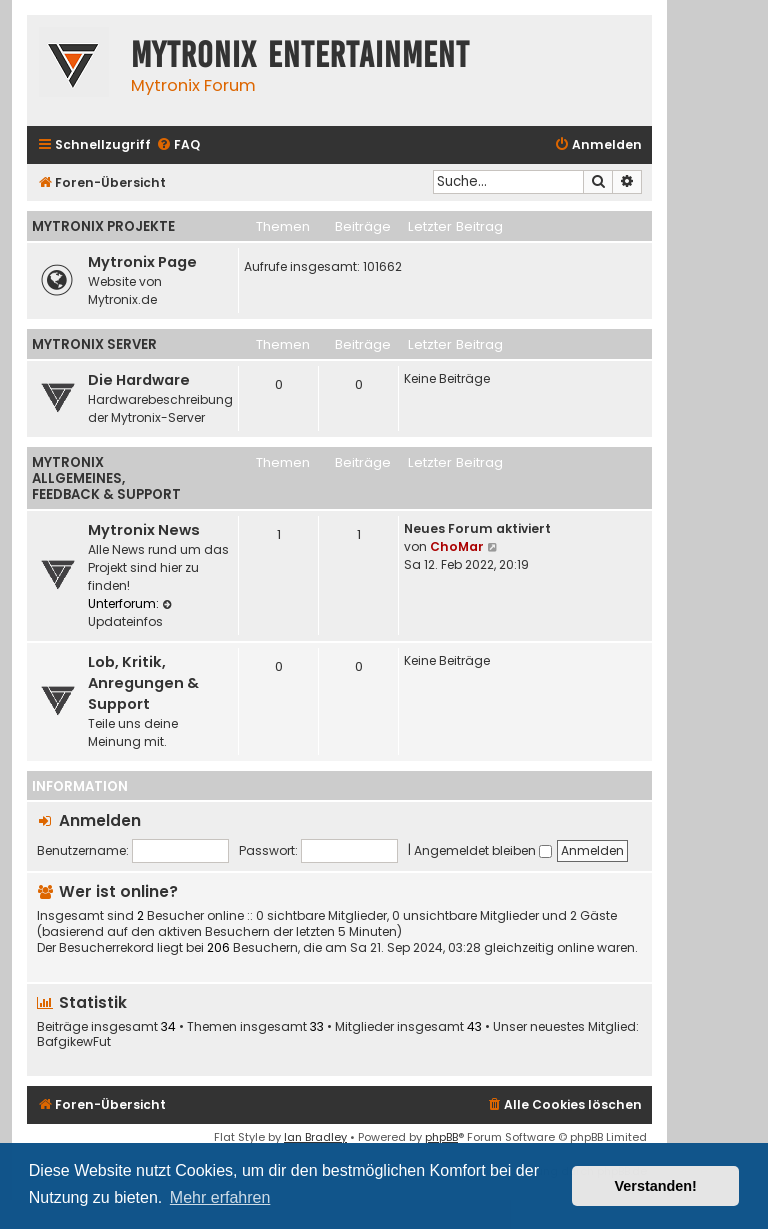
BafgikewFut (74, 1042)
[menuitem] (178, 145)
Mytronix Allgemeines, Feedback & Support (106, 478)
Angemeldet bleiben (483, 850)
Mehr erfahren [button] (220, 1197)
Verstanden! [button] (656, 1186)
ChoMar (457, 546)
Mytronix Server (94, 344)
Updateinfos (131, 614)
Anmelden (100, 820)
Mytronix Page (142, 262)
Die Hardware (139, 380)
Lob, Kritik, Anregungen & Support (143, 683)
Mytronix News (144, 530)
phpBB (441, 1137)
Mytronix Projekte (103, 226)
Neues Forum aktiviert (477, 528)
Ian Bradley (315, 1137)
